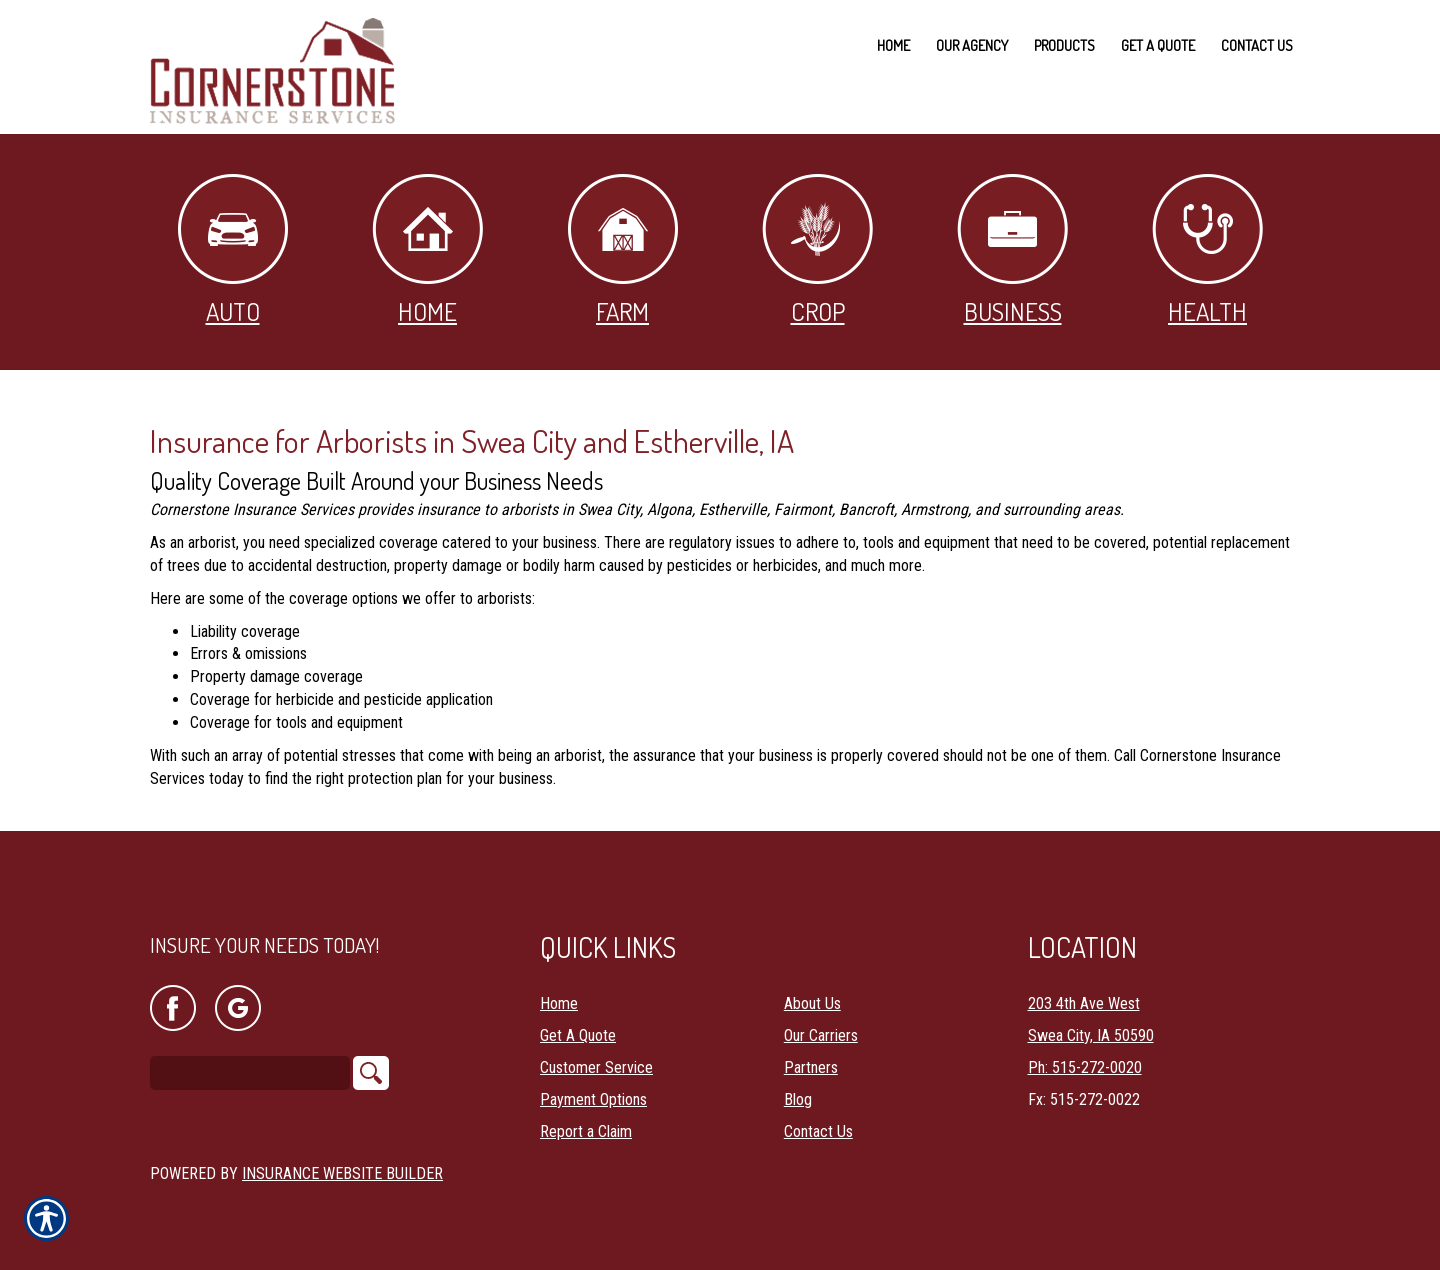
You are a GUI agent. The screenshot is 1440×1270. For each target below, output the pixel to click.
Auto (233, 250)
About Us (812, 987)
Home (427, 250)
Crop (817, 250)
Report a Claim (586, 1115)
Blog (798, 1083)
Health (1207, 250)
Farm (623, 250)
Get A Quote (578, 1019)
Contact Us (818, 1115)
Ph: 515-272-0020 (1085, 1051)
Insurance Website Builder (342, 1157)
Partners (811, 1051)
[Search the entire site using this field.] (250, 1058)
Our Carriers (821, 1019)
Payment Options (593, 1083)
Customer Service (596, 1051)
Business (1012, 250)
